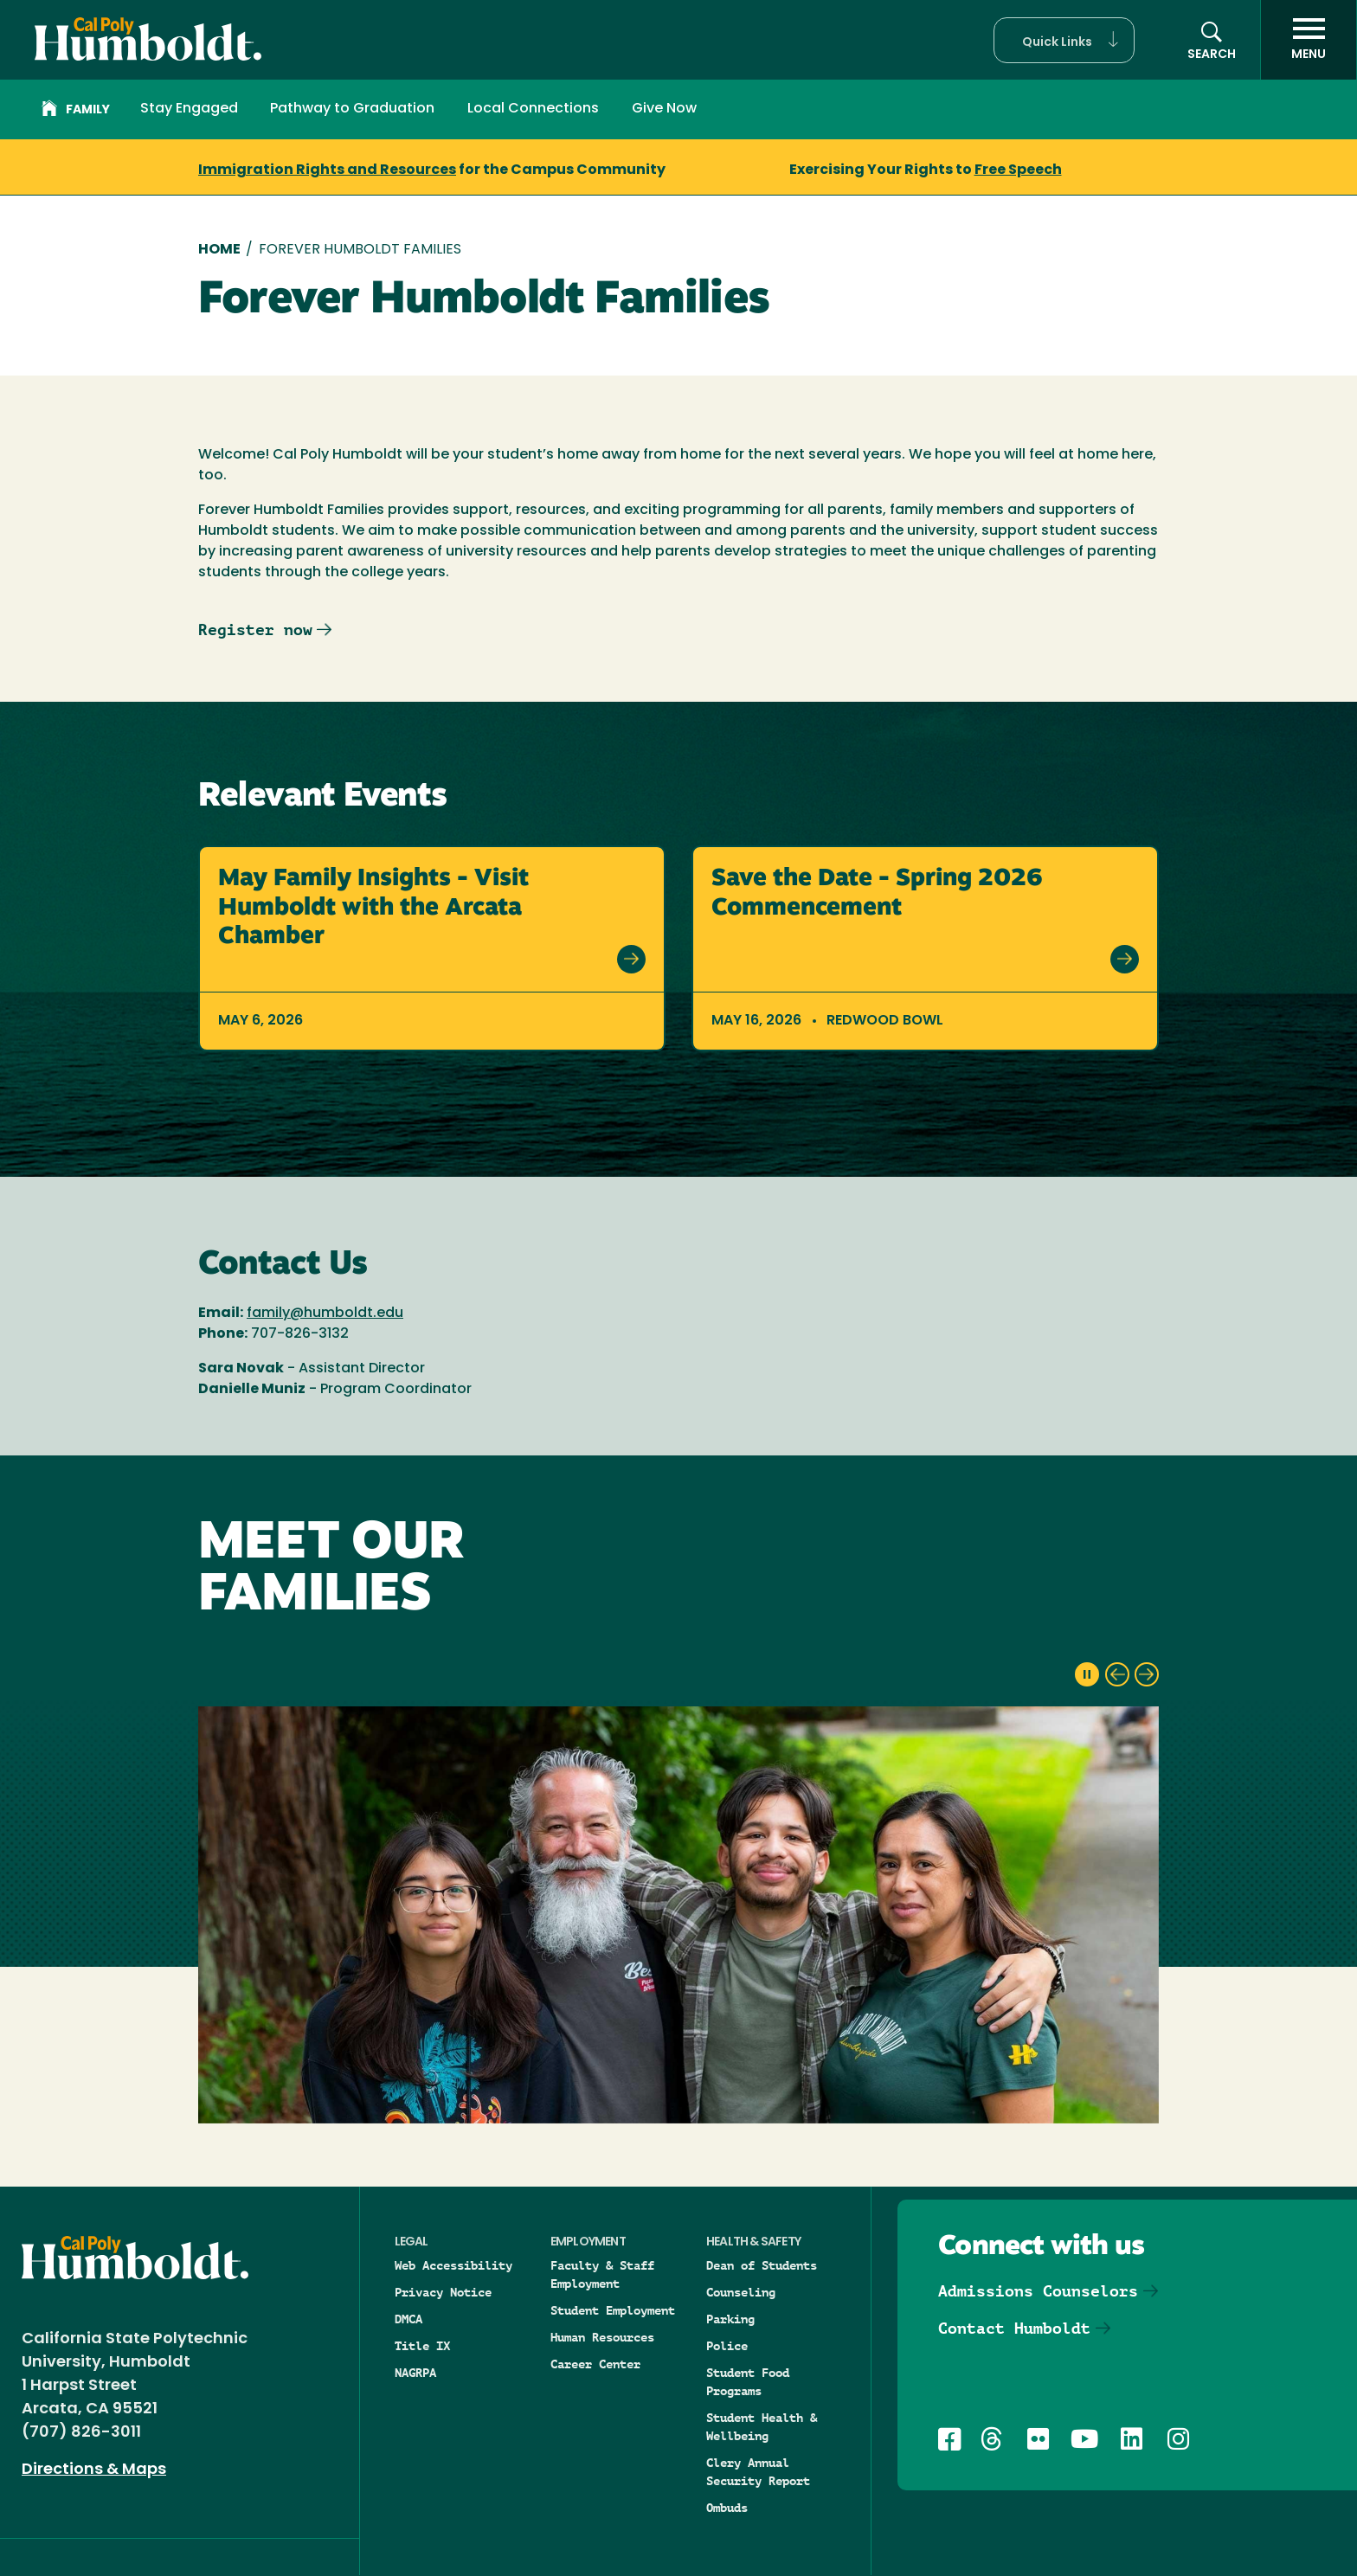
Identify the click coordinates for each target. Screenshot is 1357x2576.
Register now (255, 629)
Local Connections (533, 109)
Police (727, 2346)
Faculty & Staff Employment (602, 2274)
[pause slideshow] (1087, 1674)
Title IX (422, 2346)
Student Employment (612, 2310)
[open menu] (1308, 40)
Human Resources (602, 2337)
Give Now (664, 109)
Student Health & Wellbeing (761, 2427)
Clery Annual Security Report (758, 2472)
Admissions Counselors (1038, 2291)
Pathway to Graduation (352, 109)
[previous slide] (1117, 1674)
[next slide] (1147, 1674)
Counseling (740, 2292)
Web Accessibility (453, 2265)
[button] (1064, 40)
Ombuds (727, 2508)
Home (219, 250)
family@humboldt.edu (325, 1313)
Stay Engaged (189, 109)
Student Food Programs (747, 2382)
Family (76, 111)
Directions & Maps (94, 2470)
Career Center (595, 2364)
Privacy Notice (443, 2292)
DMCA (408, 2319)
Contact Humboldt (1014, 2328)
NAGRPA (415, 2373)
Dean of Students (761, 2265)
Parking (730, 2319)
